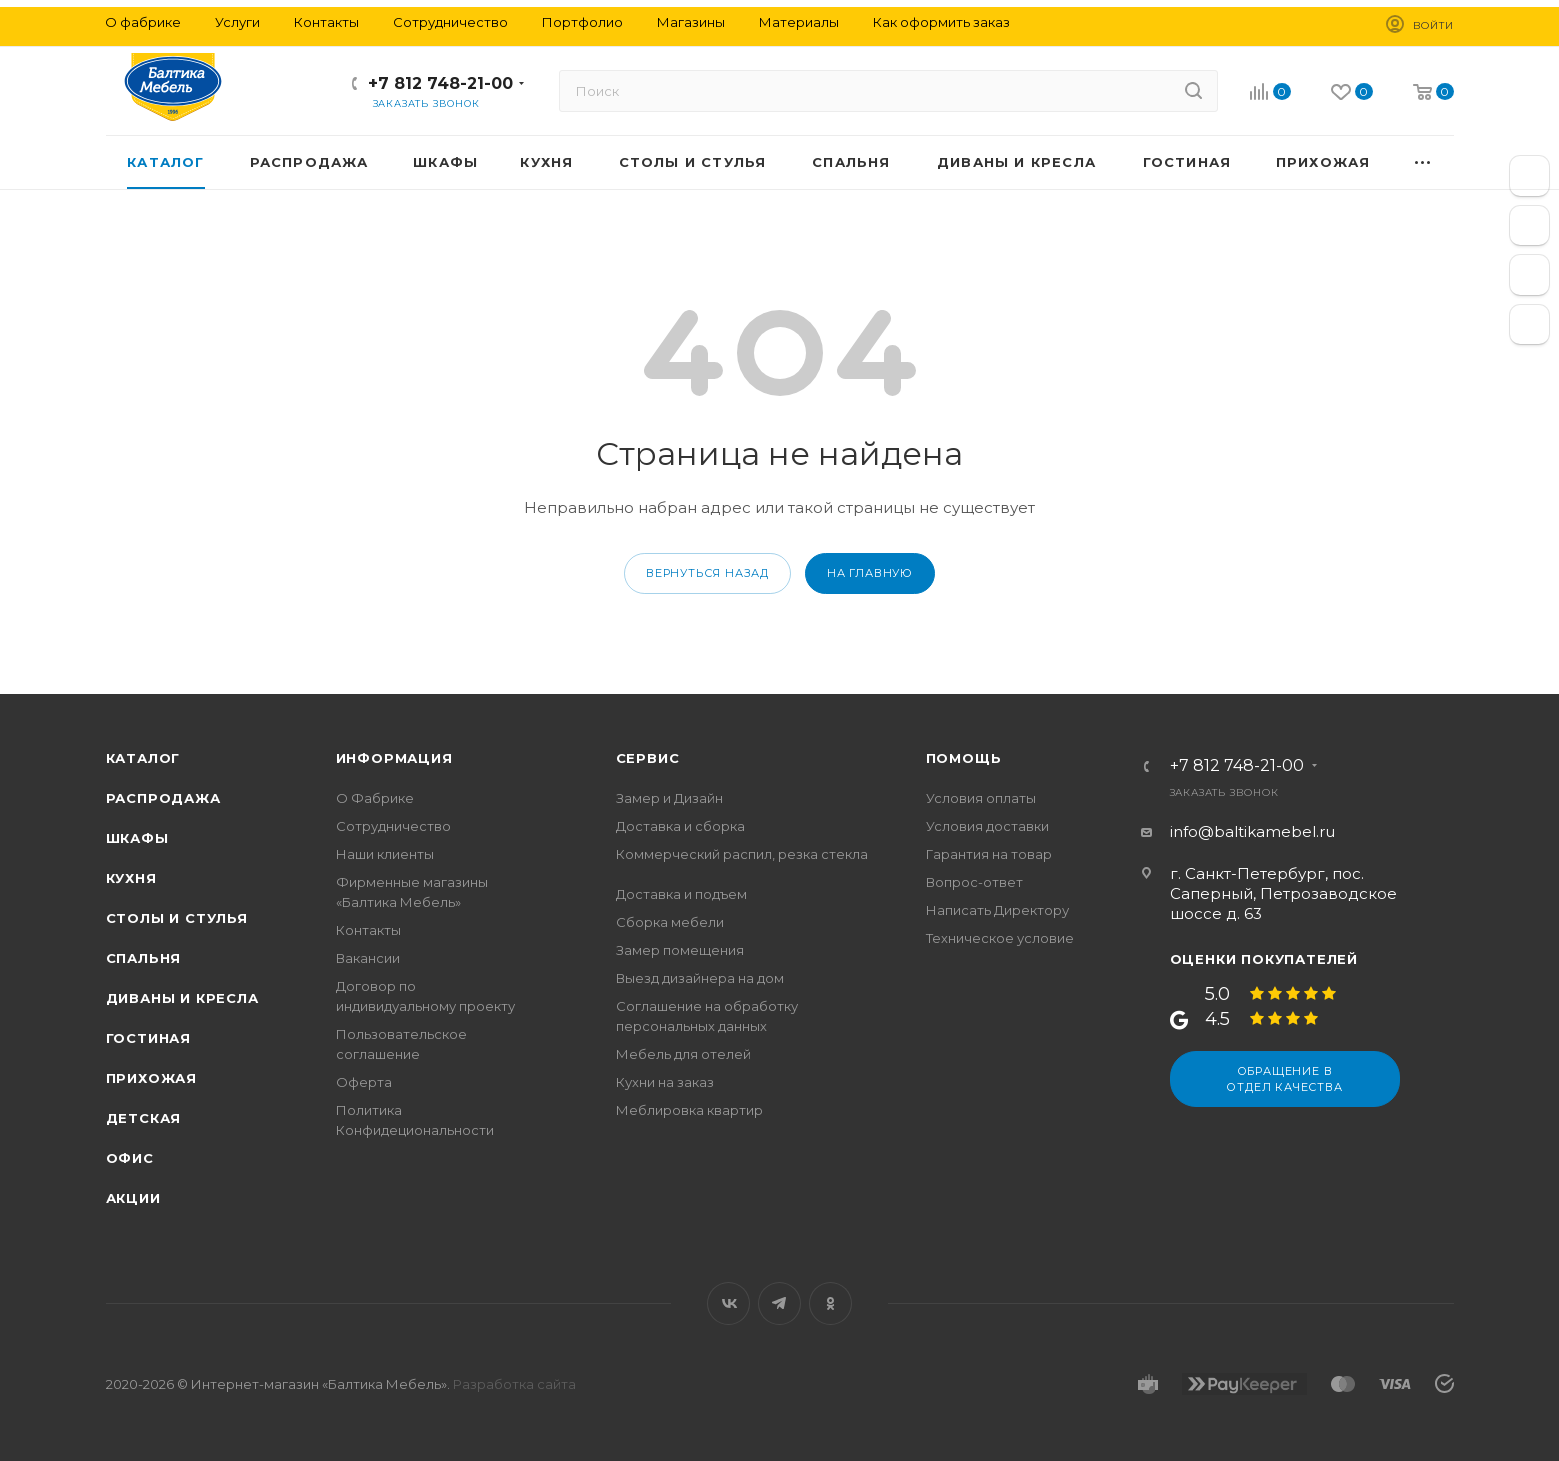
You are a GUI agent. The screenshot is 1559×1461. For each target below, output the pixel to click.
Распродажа (163, 798)
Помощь (964, 758)
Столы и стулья (177, 918)
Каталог (143, 758)
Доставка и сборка (680, 826)
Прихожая (151, 1078)
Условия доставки (987, 826)
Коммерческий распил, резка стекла (742, 854)
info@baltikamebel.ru (1252, 831)
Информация (394, 758)
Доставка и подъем (681, 894)
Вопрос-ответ (974, 882)
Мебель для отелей (683, 1054)
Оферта (364, 1082)
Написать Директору (997, 910)
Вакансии (368, 958)
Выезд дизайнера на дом (700, 978)
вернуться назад (707, 573)
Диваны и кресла (182, 998)
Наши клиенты (385, 854)
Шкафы (137, 838)
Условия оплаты (981, 798)
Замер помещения (680, 950)
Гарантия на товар (989, 854)
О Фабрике (375, 798)
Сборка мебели (670, 922)
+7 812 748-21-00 (440, 83)
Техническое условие (1000, 938)
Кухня (131, 878)
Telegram (779, 1303)
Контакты (368, 930)
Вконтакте (728, 1303)
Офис (130, 1158)
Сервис (648, 758)
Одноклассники (830, 1303)
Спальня (144, 958)
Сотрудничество (393, 826)
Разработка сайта (514, 1384)
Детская (144, 1118)
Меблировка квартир (689, 1110)
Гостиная (148, 1038)
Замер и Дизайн (669, 798)
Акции (133, 1198)
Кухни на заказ (665, 1082)
